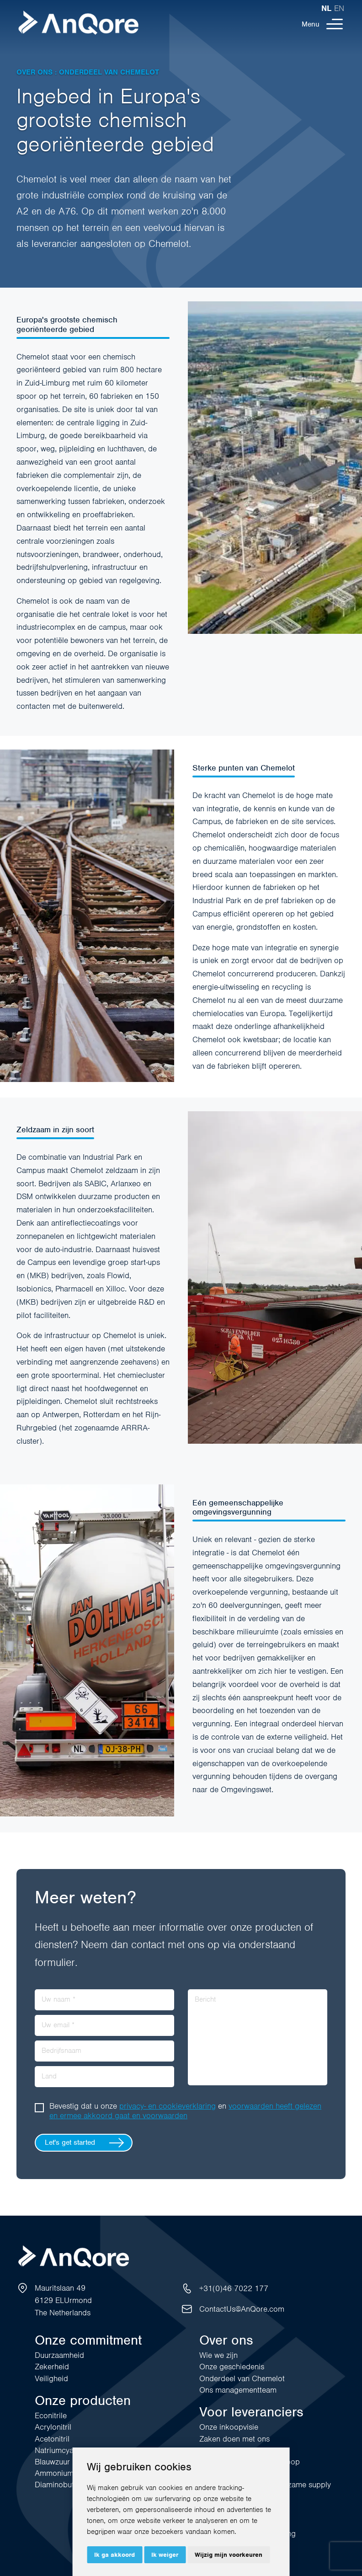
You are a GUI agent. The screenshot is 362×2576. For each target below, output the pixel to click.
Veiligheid (51, 2378)
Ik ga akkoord (114, 2555)
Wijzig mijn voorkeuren (228, 2555)
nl (326, 8)
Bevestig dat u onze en (185, 2110)
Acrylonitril (53, 2427)
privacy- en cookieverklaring (167, 2106)
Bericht (205, 1999)
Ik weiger (164, 2555)
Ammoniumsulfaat (65, 2473)
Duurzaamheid (59, 2355)
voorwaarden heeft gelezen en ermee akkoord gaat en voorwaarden (185, 2111)
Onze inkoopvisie (228, 2427)
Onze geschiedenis (231, 2367)
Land (49, 2076)
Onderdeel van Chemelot (242, 2378)
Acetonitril (52, 2439)
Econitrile (51, 2415)
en (339, 8)
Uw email (58, 2025)
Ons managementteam (238, 2390)
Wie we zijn (218, 2355)
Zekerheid (52, 2367)
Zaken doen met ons (234, 2439)
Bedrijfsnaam (61, 2050)
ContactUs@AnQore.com (241, 2309)
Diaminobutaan (60, 2485)
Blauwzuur (52, 2462)
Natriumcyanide (61, 2450)
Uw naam (58, 1999)
